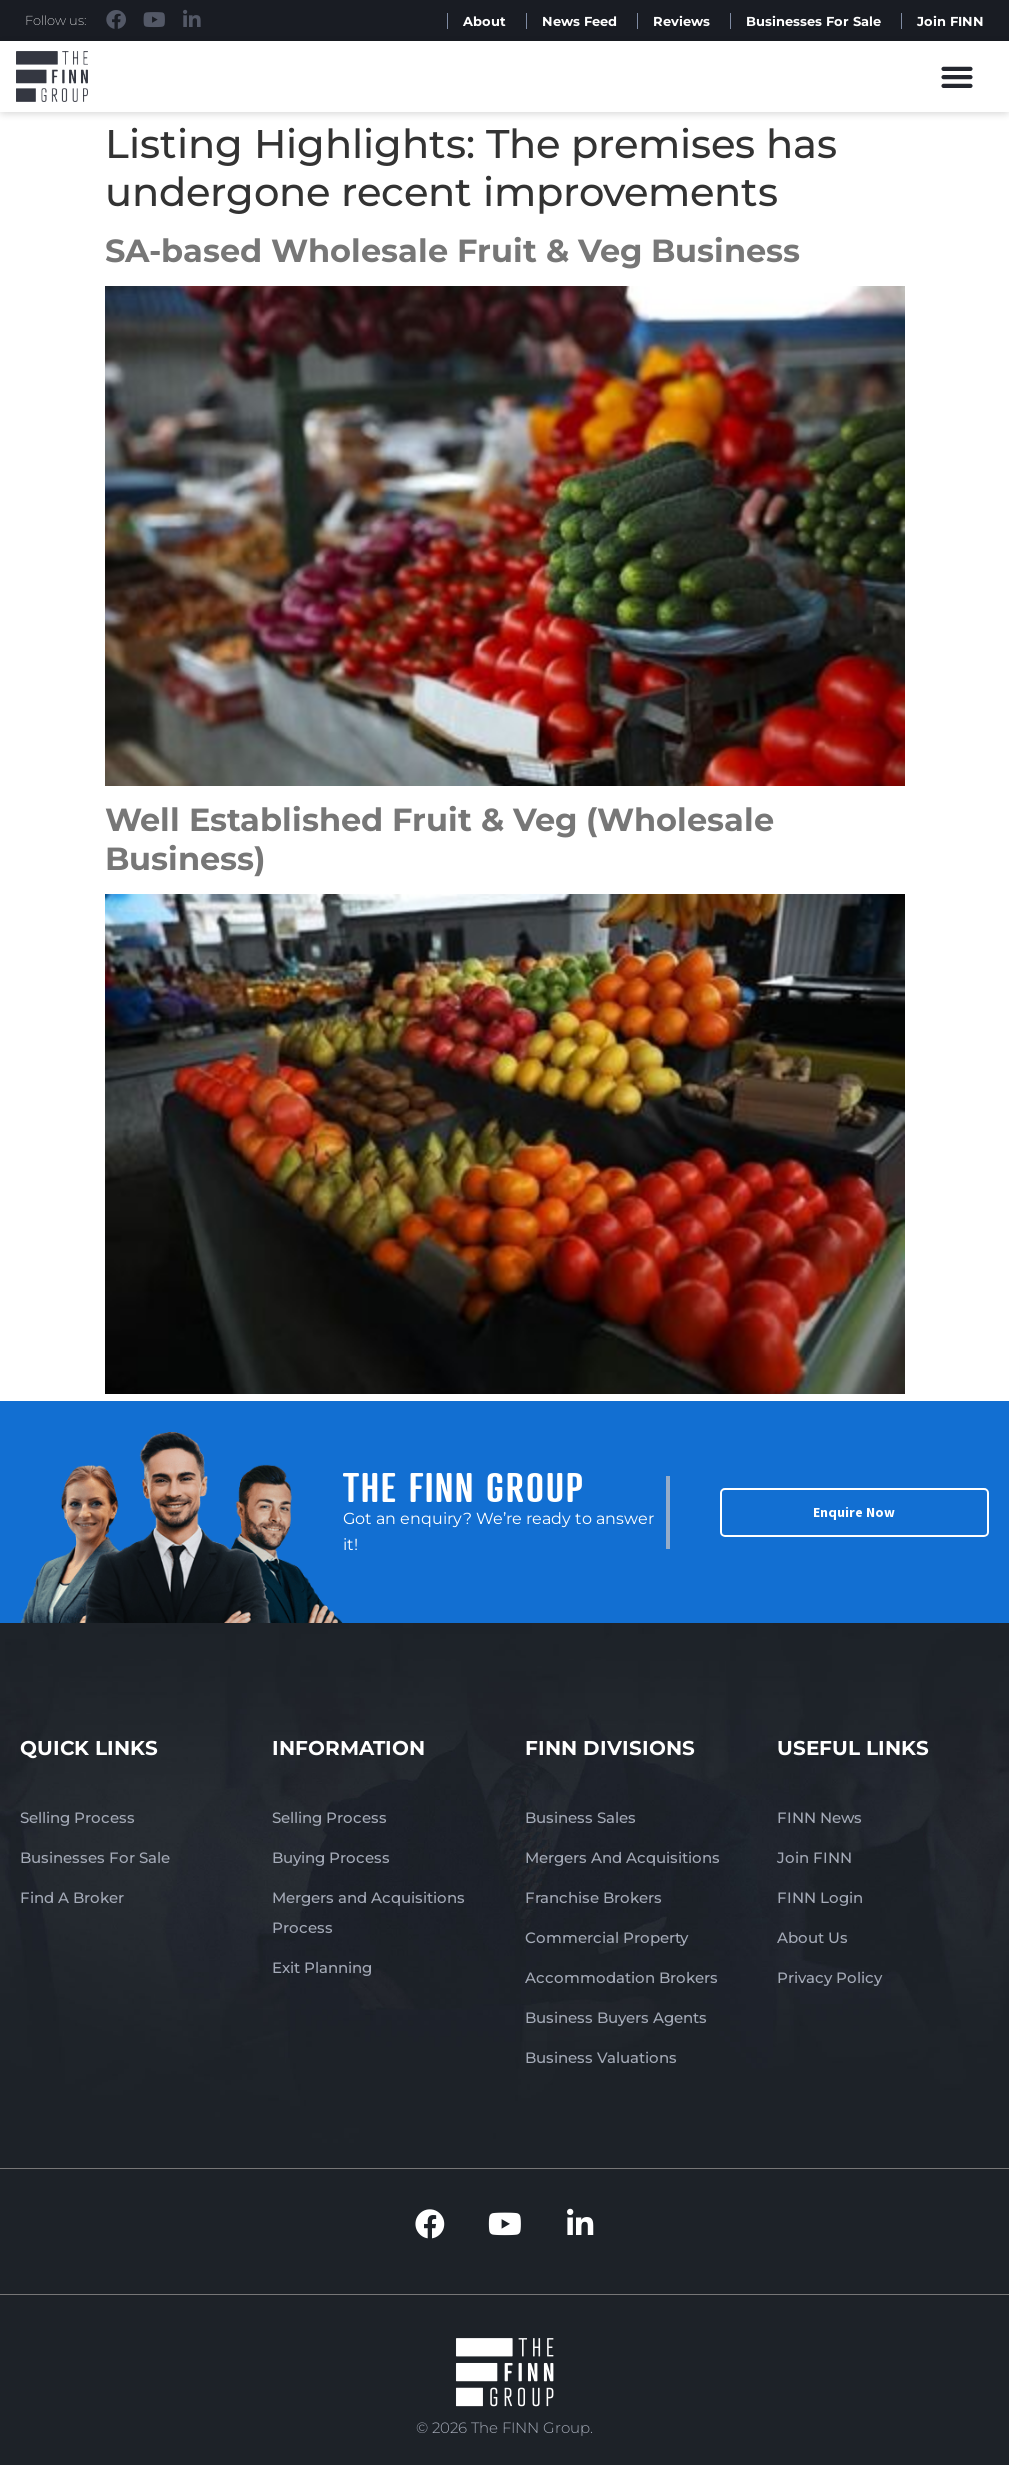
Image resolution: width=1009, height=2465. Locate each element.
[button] (957, 76)
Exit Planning (322, 1967)
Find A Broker (72, 1897)
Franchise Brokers (593, 1897)
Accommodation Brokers (621, 1977)
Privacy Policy (829, 1977)
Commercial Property (606, 1937)
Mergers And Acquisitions (622, 1857)
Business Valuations (601, 2057)
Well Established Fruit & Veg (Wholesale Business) (439, 838)
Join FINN (950, 21)
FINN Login (820, 1897)
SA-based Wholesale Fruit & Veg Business (452, 250)
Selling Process (77, 1817)
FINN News (819, 1817)
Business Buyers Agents (616, 2017)
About (484, 21)
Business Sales (580, 1817)
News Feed (579, 21)
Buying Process (331, 1857)
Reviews (681, 21)
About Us (812, 1937)
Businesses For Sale (813, 21)
